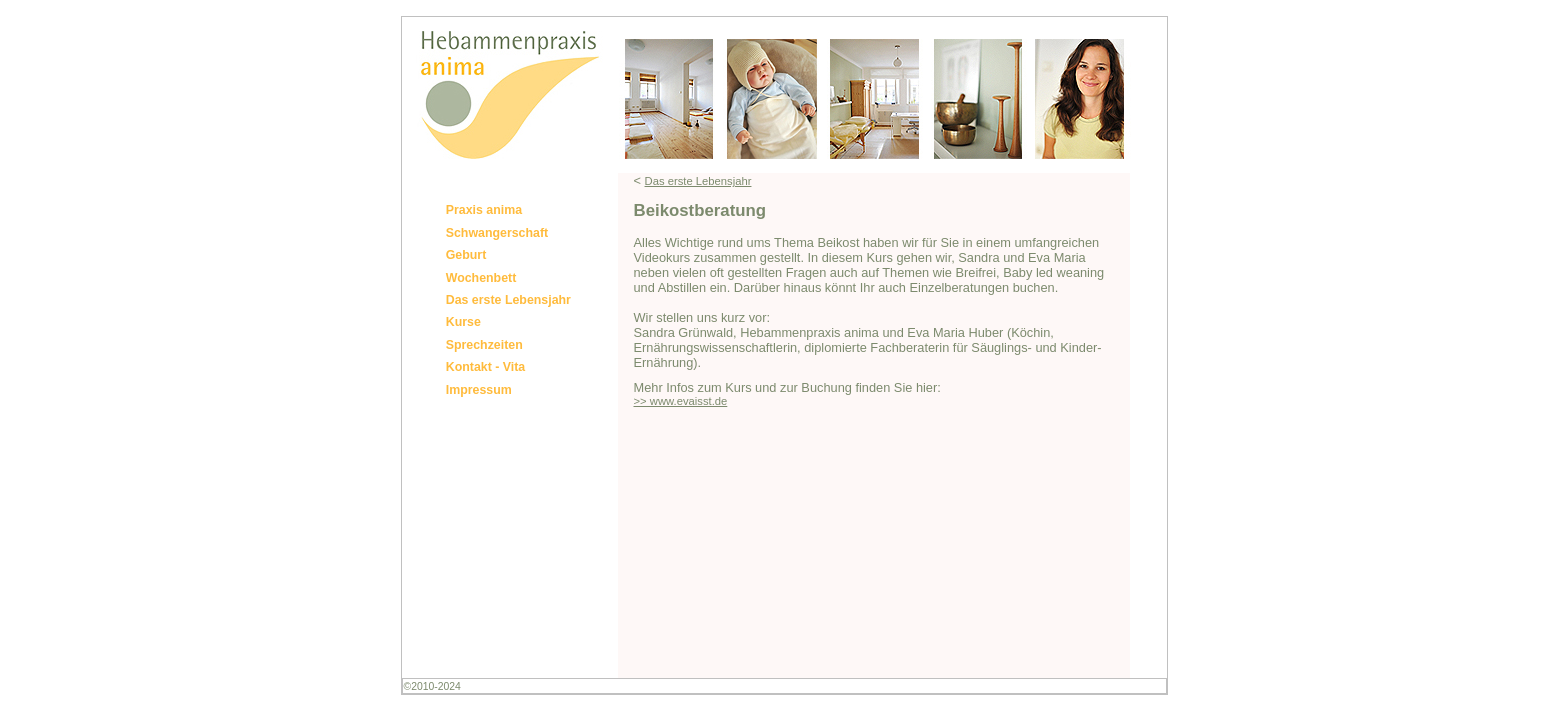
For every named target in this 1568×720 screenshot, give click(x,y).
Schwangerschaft (497, 233)
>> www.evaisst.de (681, 401)
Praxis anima (484, 210)
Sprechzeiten (484, 345)
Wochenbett (481, 278)
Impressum (479, 390)
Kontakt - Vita (486, 367)
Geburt (466, 255)
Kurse (463, 322)
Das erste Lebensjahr (508, 300)
